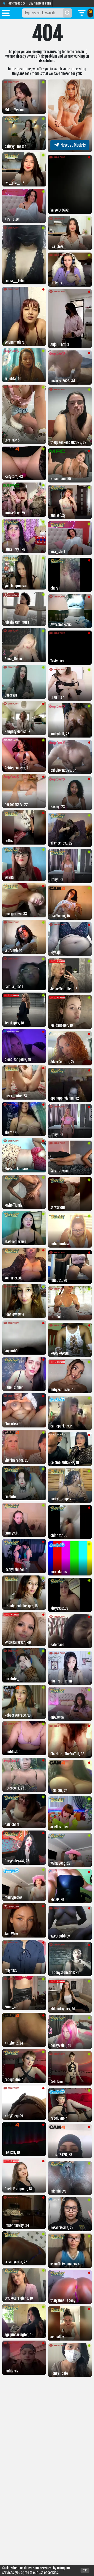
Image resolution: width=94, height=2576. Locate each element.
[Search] (67, 13)
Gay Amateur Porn (40, 3)
